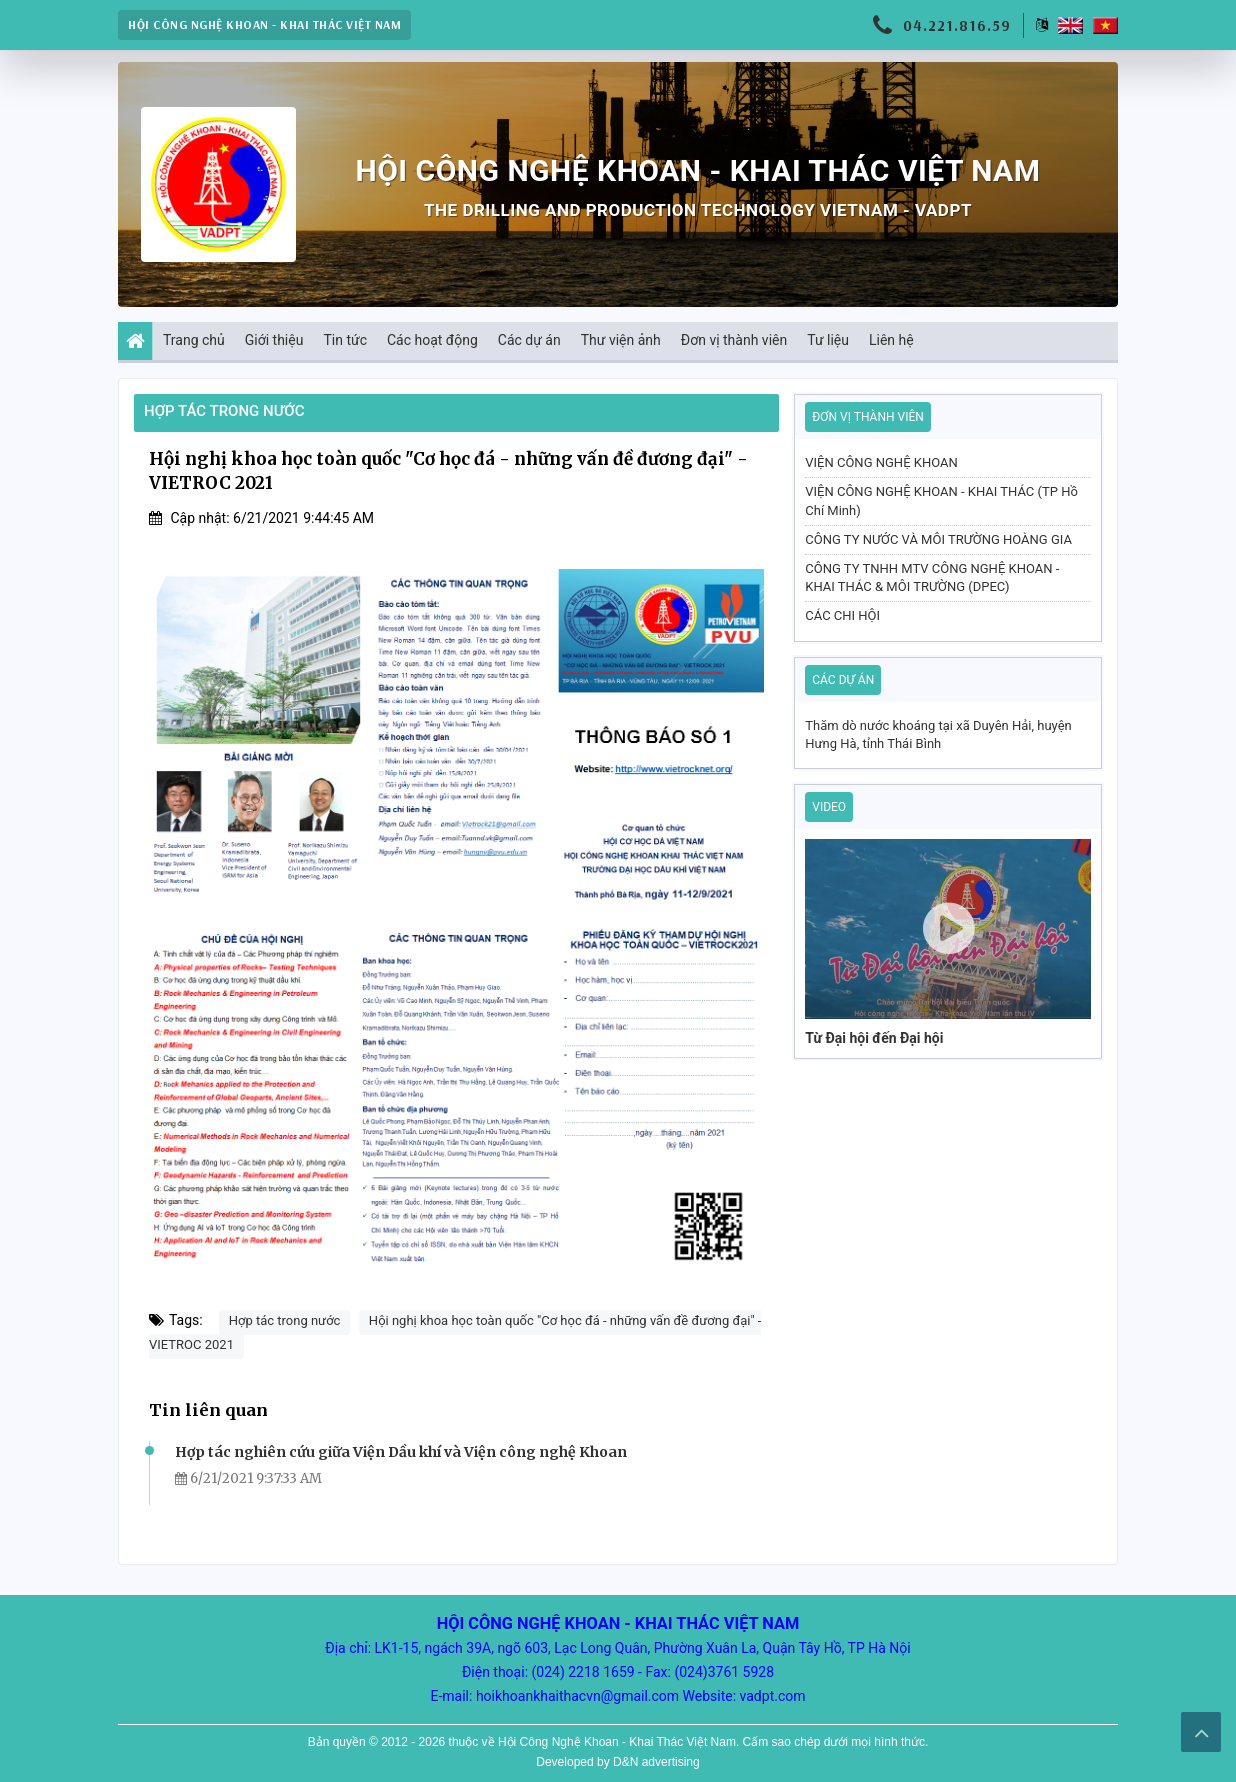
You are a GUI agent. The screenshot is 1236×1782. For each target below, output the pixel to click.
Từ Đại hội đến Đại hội (874, 1038)
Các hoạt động (432, 340)
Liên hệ (891, 340)
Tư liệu (828, 340)
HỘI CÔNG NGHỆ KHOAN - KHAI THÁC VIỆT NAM (264, 24)
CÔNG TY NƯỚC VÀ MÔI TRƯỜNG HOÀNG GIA (938, 539)
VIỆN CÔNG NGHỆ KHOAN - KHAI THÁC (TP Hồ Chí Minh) (941, 500)
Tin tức (345, 340)
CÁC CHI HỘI (842, 615)
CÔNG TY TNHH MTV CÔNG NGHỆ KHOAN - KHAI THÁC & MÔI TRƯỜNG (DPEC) (932, 577)
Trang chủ (189, 340)
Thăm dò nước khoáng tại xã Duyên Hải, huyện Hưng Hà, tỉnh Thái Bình (938, 734)
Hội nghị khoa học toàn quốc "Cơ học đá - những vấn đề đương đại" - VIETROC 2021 (455, 1332)
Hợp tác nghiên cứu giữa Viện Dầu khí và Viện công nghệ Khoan (401, 1452)
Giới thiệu (274, 340)
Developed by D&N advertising (617, 1762)
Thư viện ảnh (621, 340)
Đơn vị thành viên (734, 340)
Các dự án (529, 340)
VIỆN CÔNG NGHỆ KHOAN (881, 462)
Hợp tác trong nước (224, 411)
